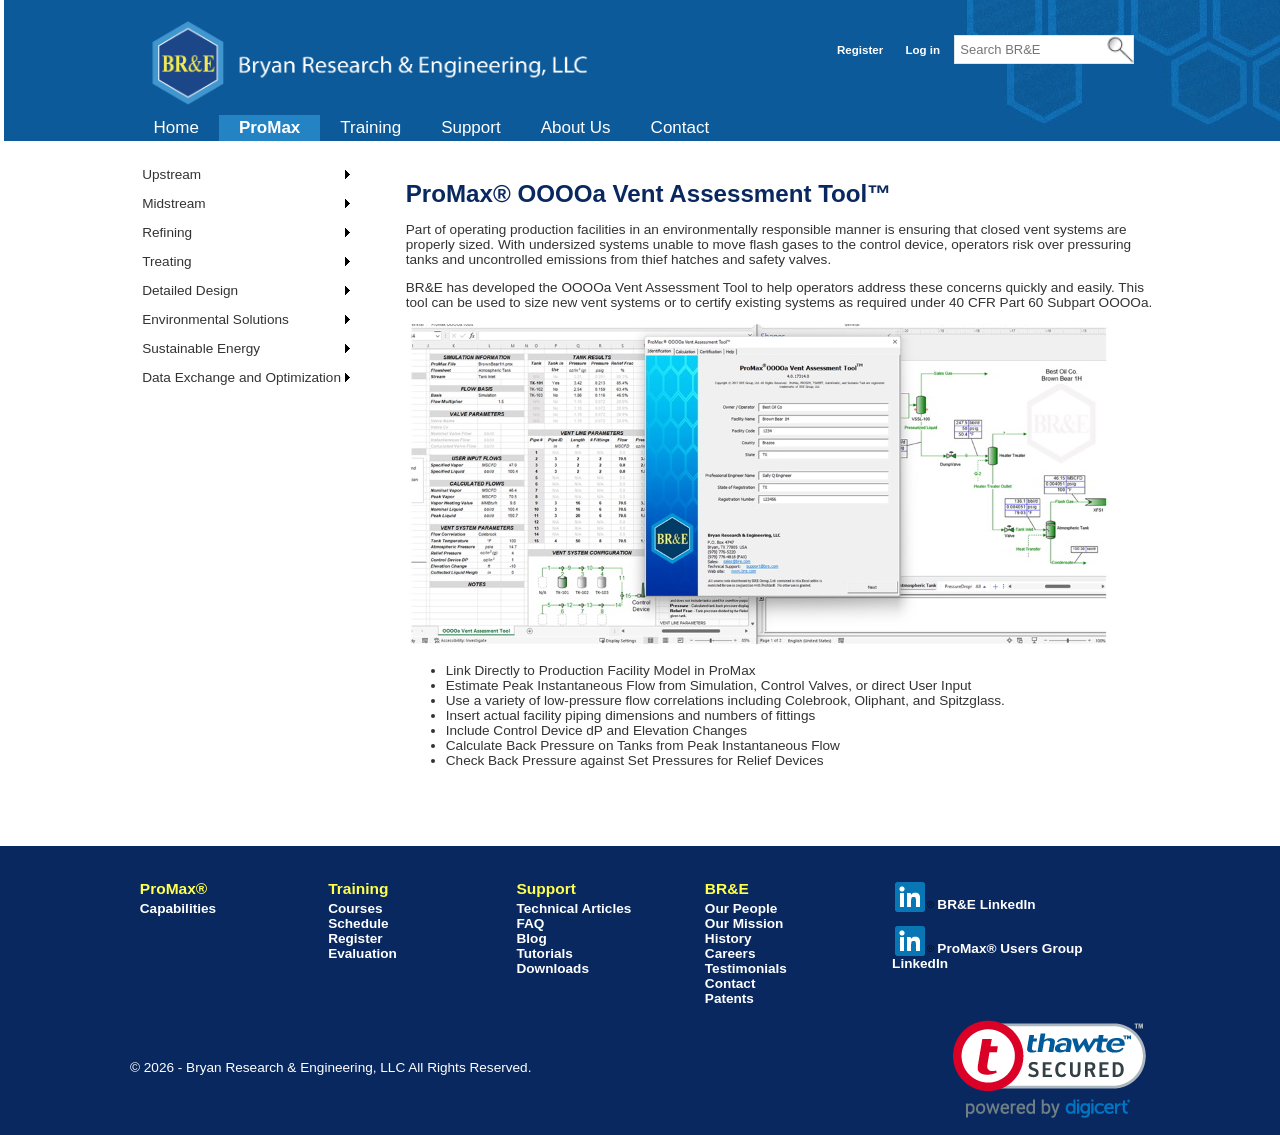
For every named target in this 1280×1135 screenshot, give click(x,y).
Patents (729, 998)
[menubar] (432, 128)
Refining (167, 232)
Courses (355, 908)
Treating (166, 261)
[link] (1049, 1069)
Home (176, 127)
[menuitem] (176, 128)
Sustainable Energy (201, 348)
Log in (922, 50)
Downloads (552, 968)
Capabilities (178, 908)
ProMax (269, 127)
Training (370, 127)
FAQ (530, 923)
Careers (730, 953)
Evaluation (362, 953)
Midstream (173, 203)
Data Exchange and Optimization (241, 377)
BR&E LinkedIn (965, 904)
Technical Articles (573, 908)
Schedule (358, 923)
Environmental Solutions (215, 319)
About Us (576, 127)
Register (860, 50)
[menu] (238, 276)
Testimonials (746, 968)
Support (471, 127)
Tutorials (544, 953)
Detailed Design (190, 290)
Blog (531, 938)
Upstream (171, 174)
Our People (741, 908)
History (728, 938)
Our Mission (744, 923)
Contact (680, 127)
